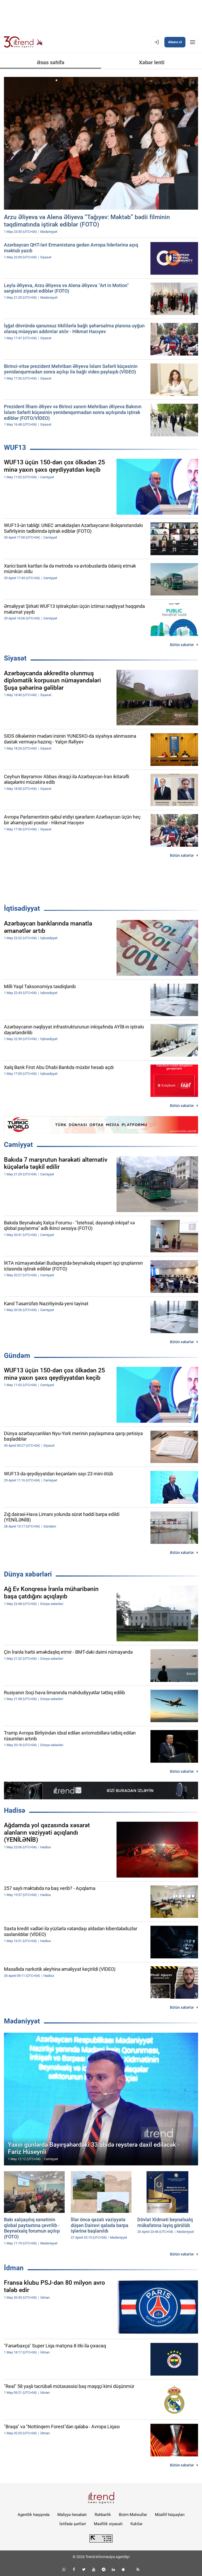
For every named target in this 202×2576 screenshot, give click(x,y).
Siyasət (15, 658)
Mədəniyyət (22, 2021)
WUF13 (15, 447)
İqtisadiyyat (22, 908)
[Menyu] (192, 42)
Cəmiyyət (18, 1145)
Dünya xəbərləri (28, 1574)
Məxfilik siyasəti (108, 2523)
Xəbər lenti (151, 62)
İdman (14, 2268)
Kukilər (136, 2523)
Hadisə (14, 1810)
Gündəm (17, 1356)
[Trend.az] (23, 42)
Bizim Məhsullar (133, 2514)
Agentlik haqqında (33, 2514)
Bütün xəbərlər (182, 645)
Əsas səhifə (50, 62)
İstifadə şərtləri (72, 2523)
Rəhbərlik (103, 2514)
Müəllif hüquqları (170, 2514)
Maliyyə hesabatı (72, 2514)
